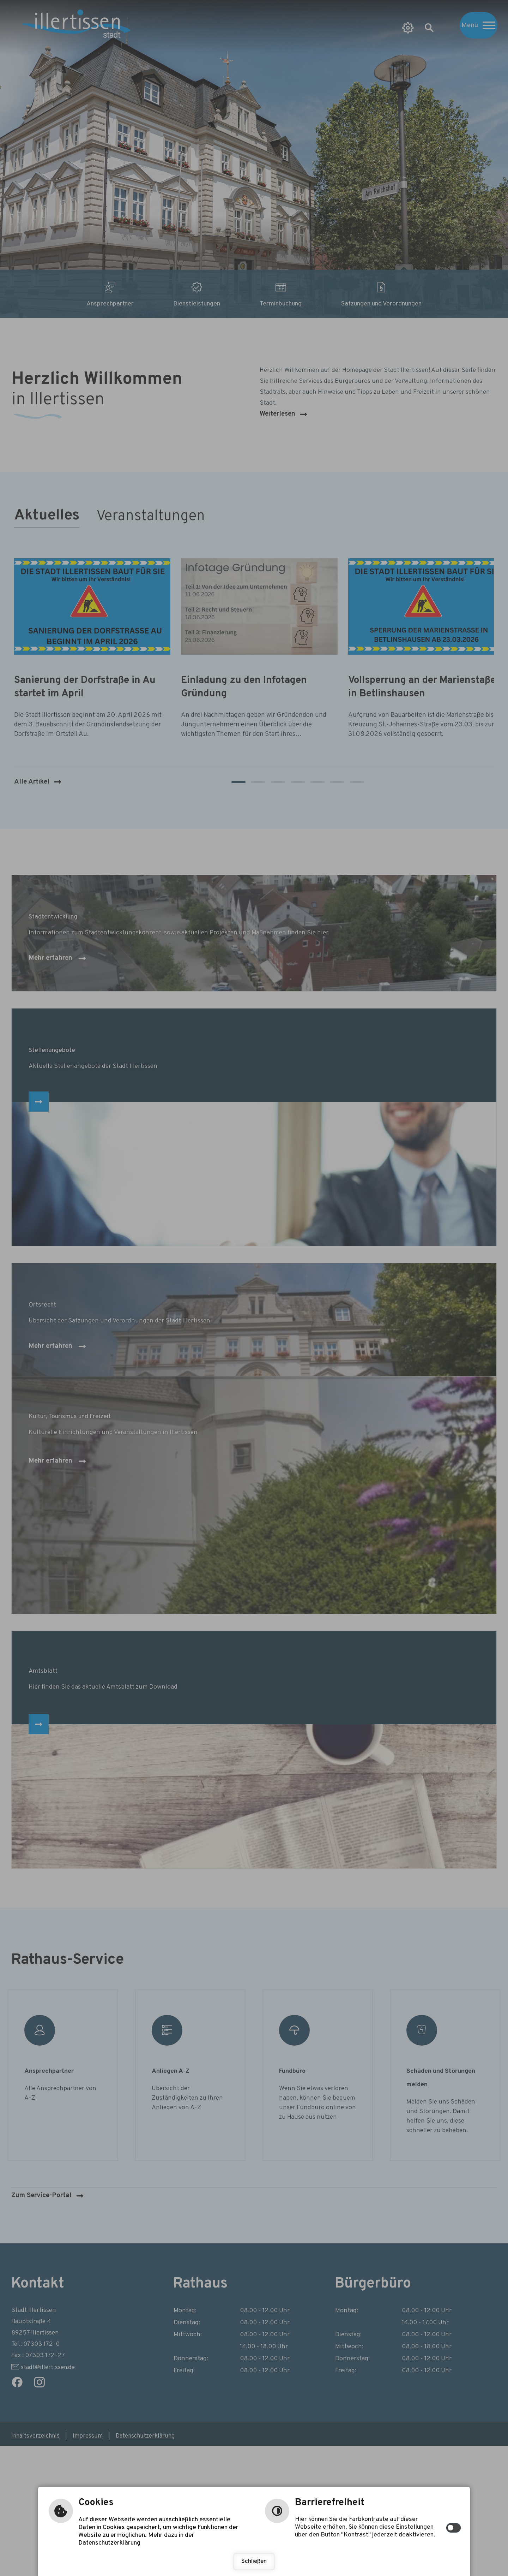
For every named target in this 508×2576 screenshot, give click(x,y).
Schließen (254, 2561)
